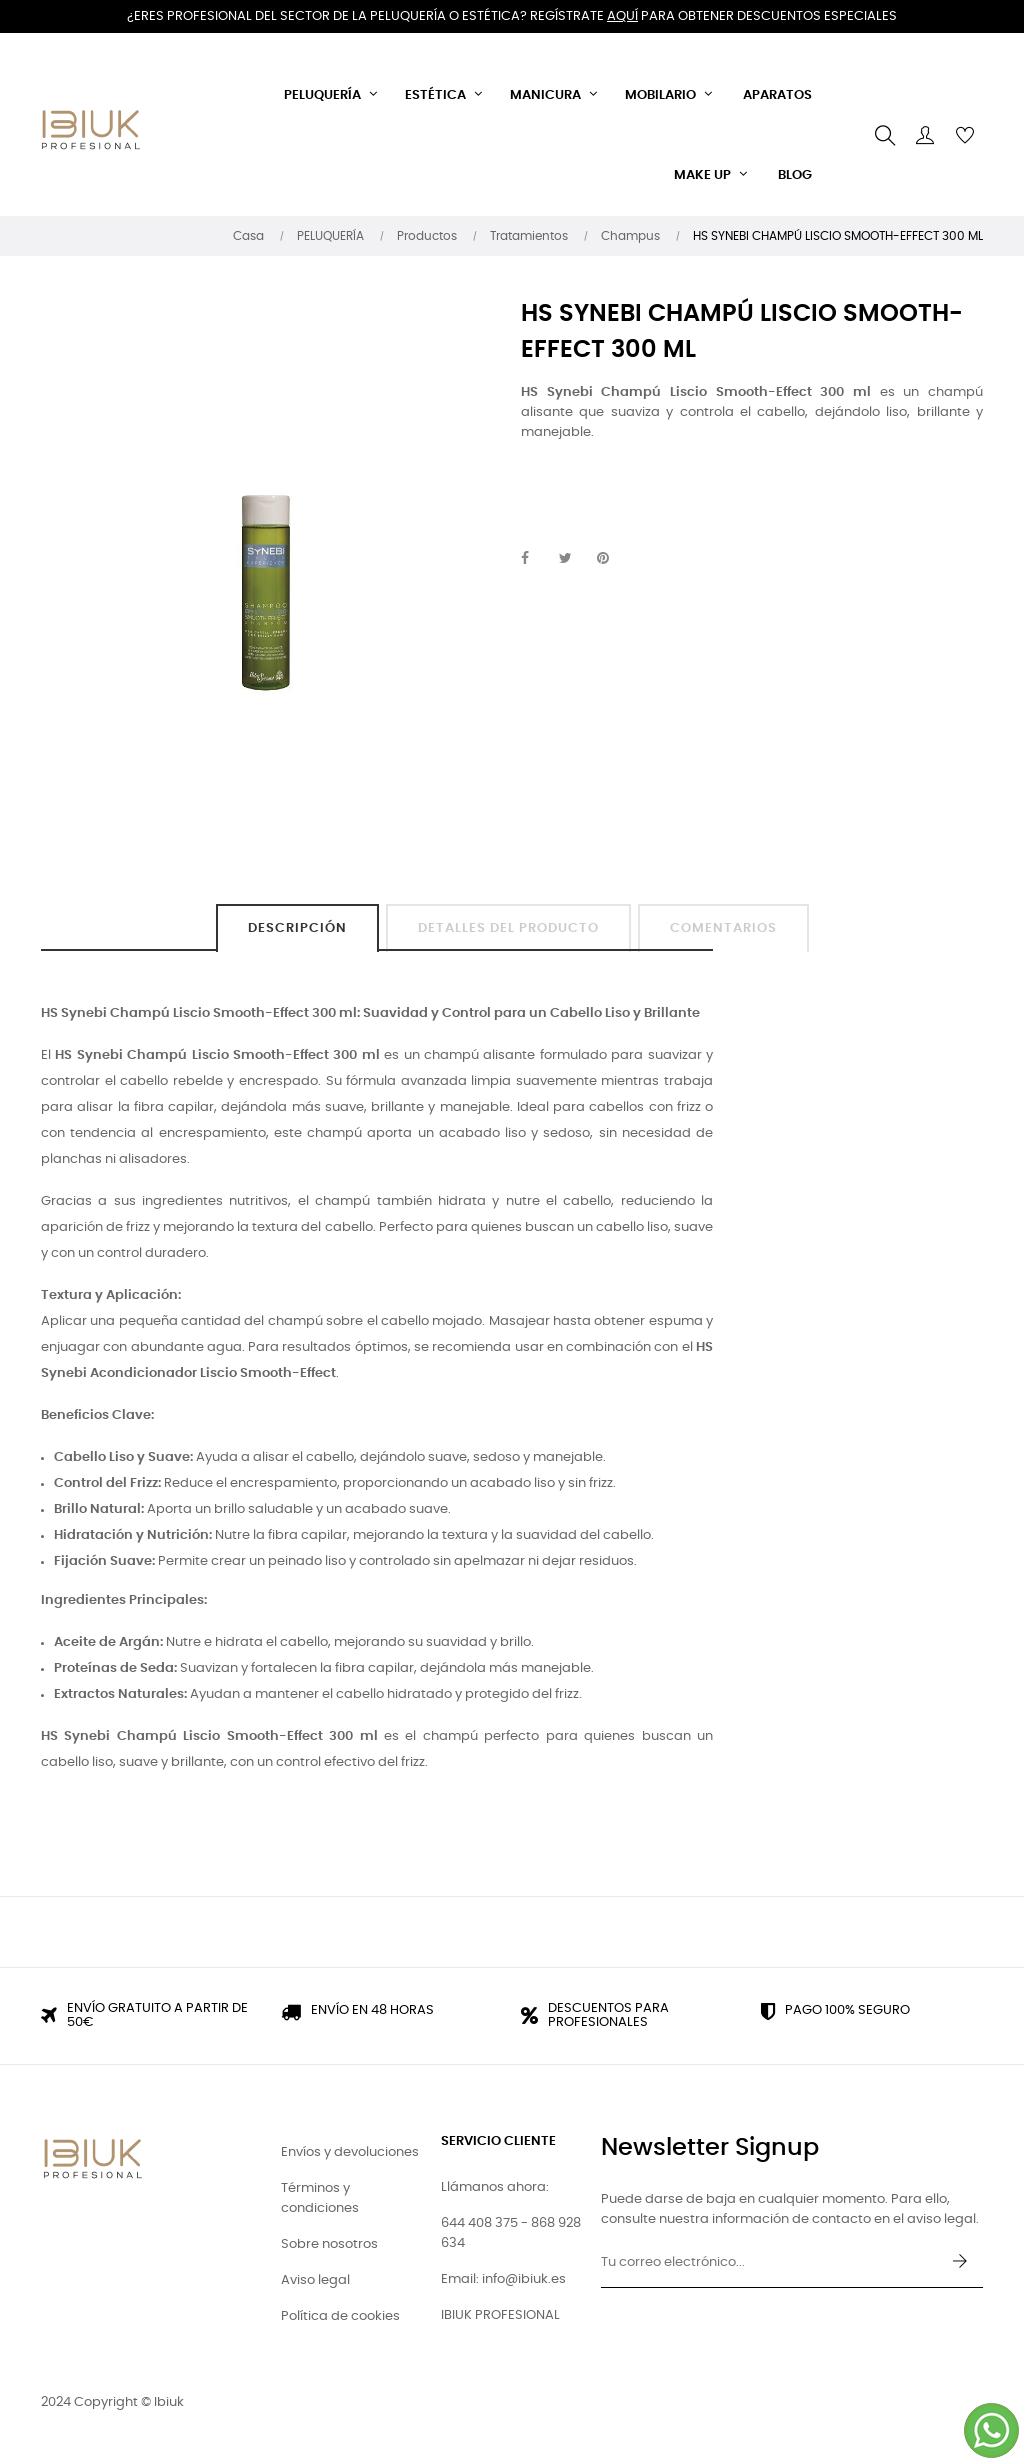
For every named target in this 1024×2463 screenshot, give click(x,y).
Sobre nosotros (329, 2244)
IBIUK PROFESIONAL (500, 2315)
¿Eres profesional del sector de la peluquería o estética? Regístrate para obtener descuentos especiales (512, 16)
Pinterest (612, 559)
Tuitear (574, 559)
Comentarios (723, 928)
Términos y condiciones (320, 2198)
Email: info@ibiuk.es (503, 2279)
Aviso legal (315, 2280)
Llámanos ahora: (495, 2187)
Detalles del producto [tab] (508, 928)
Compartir (536, 559)
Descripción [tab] (297, 928)
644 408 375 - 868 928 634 (511, 2233)
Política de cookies (340, 2316)
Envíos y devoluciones (350, 2152)
